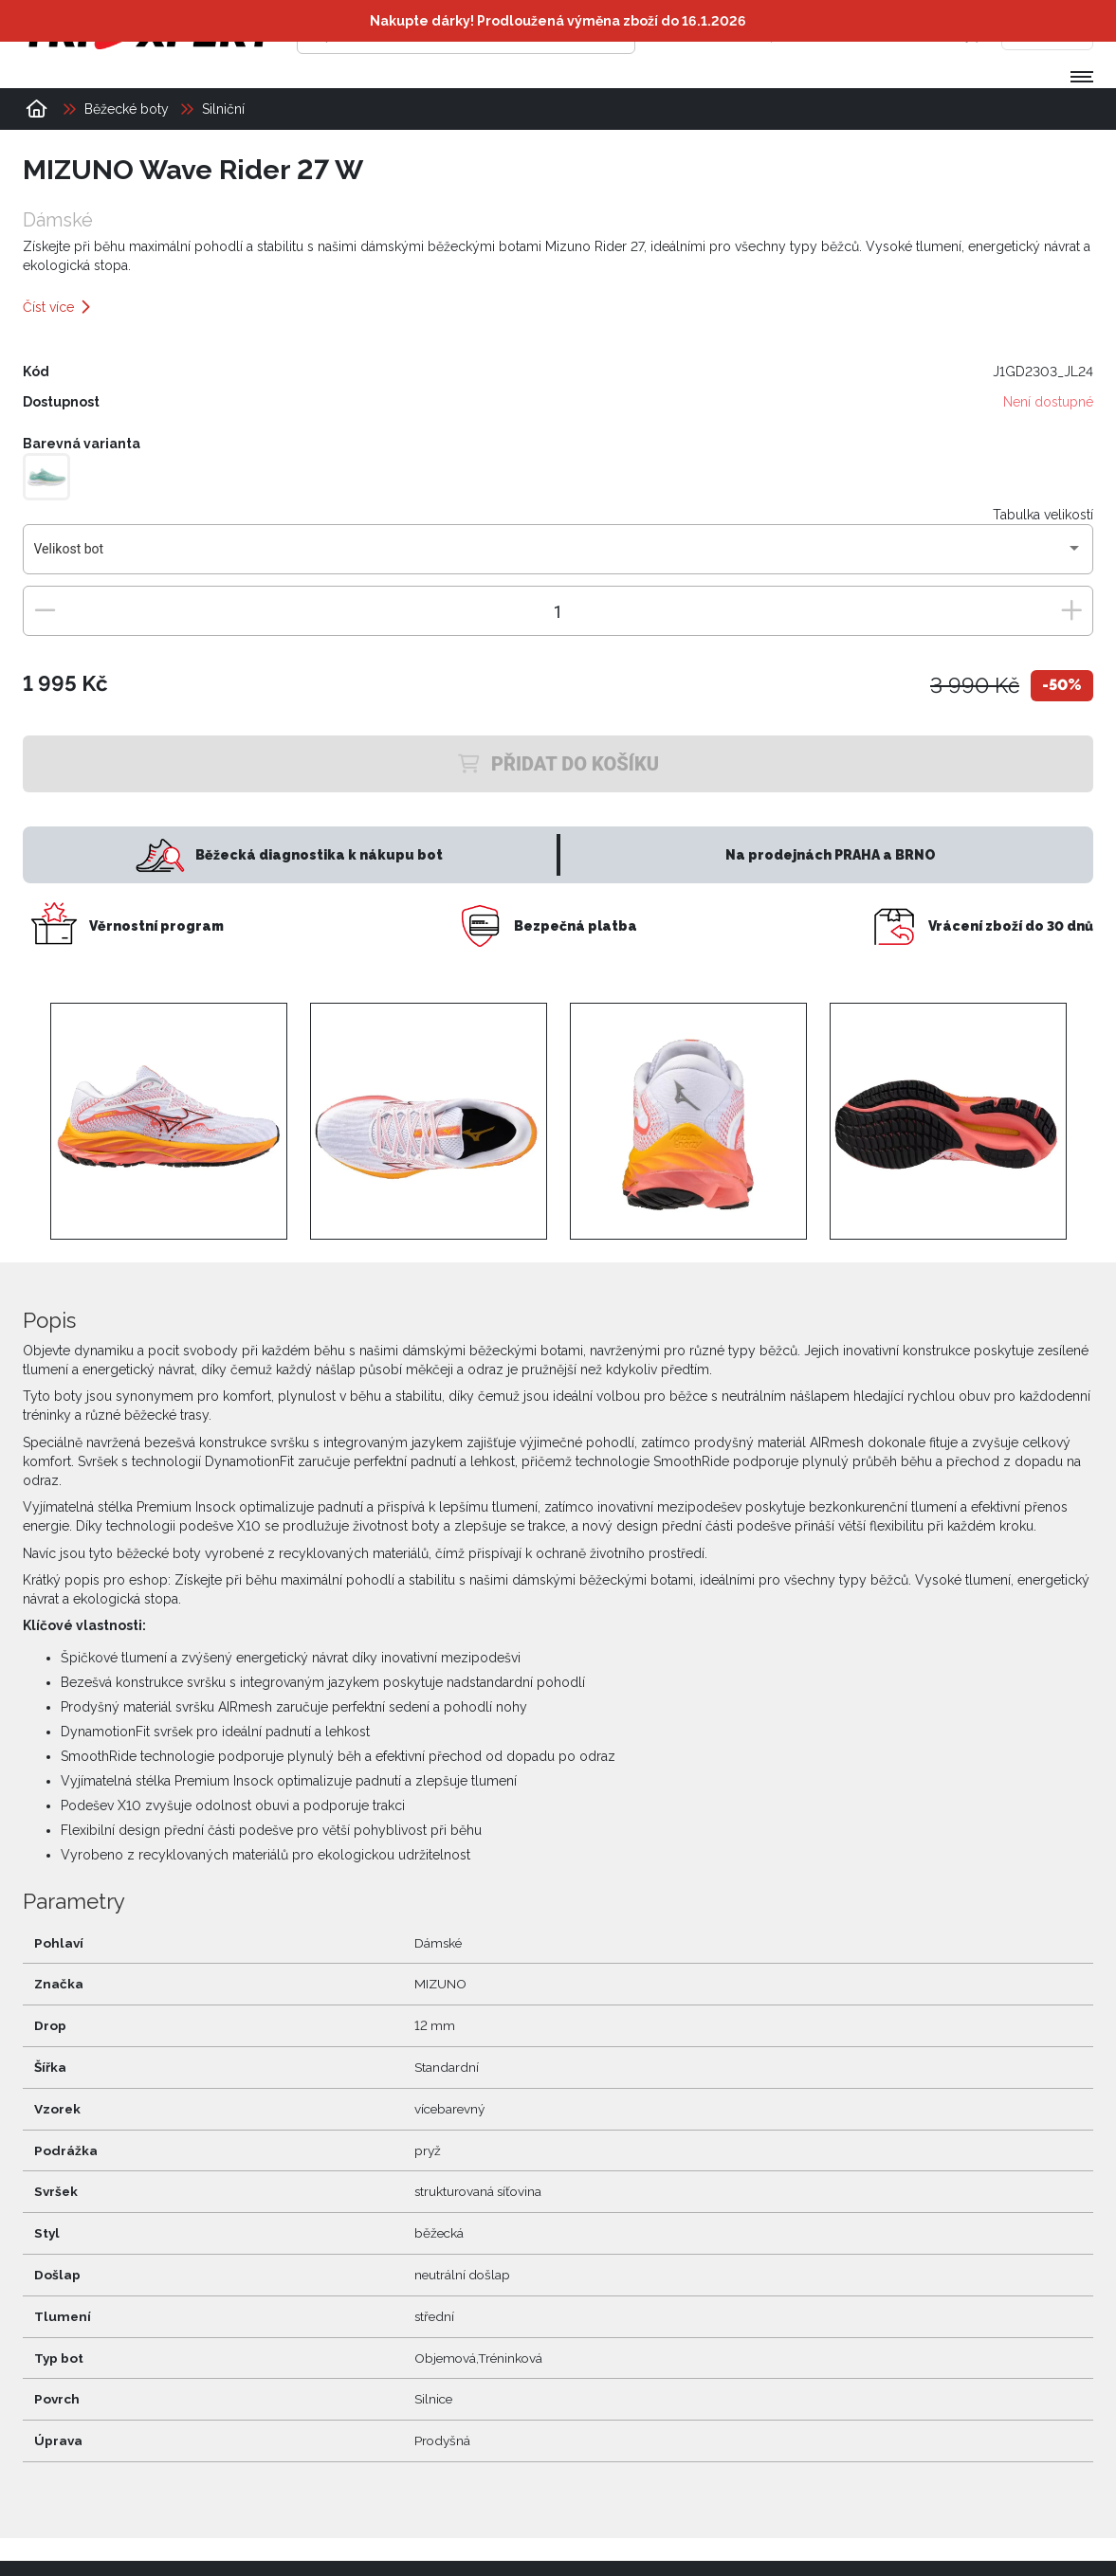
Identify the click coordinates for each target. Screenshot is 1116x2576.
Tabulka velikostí (1043, 514)
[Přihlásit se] (802, 33)
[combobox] (558, 556)
